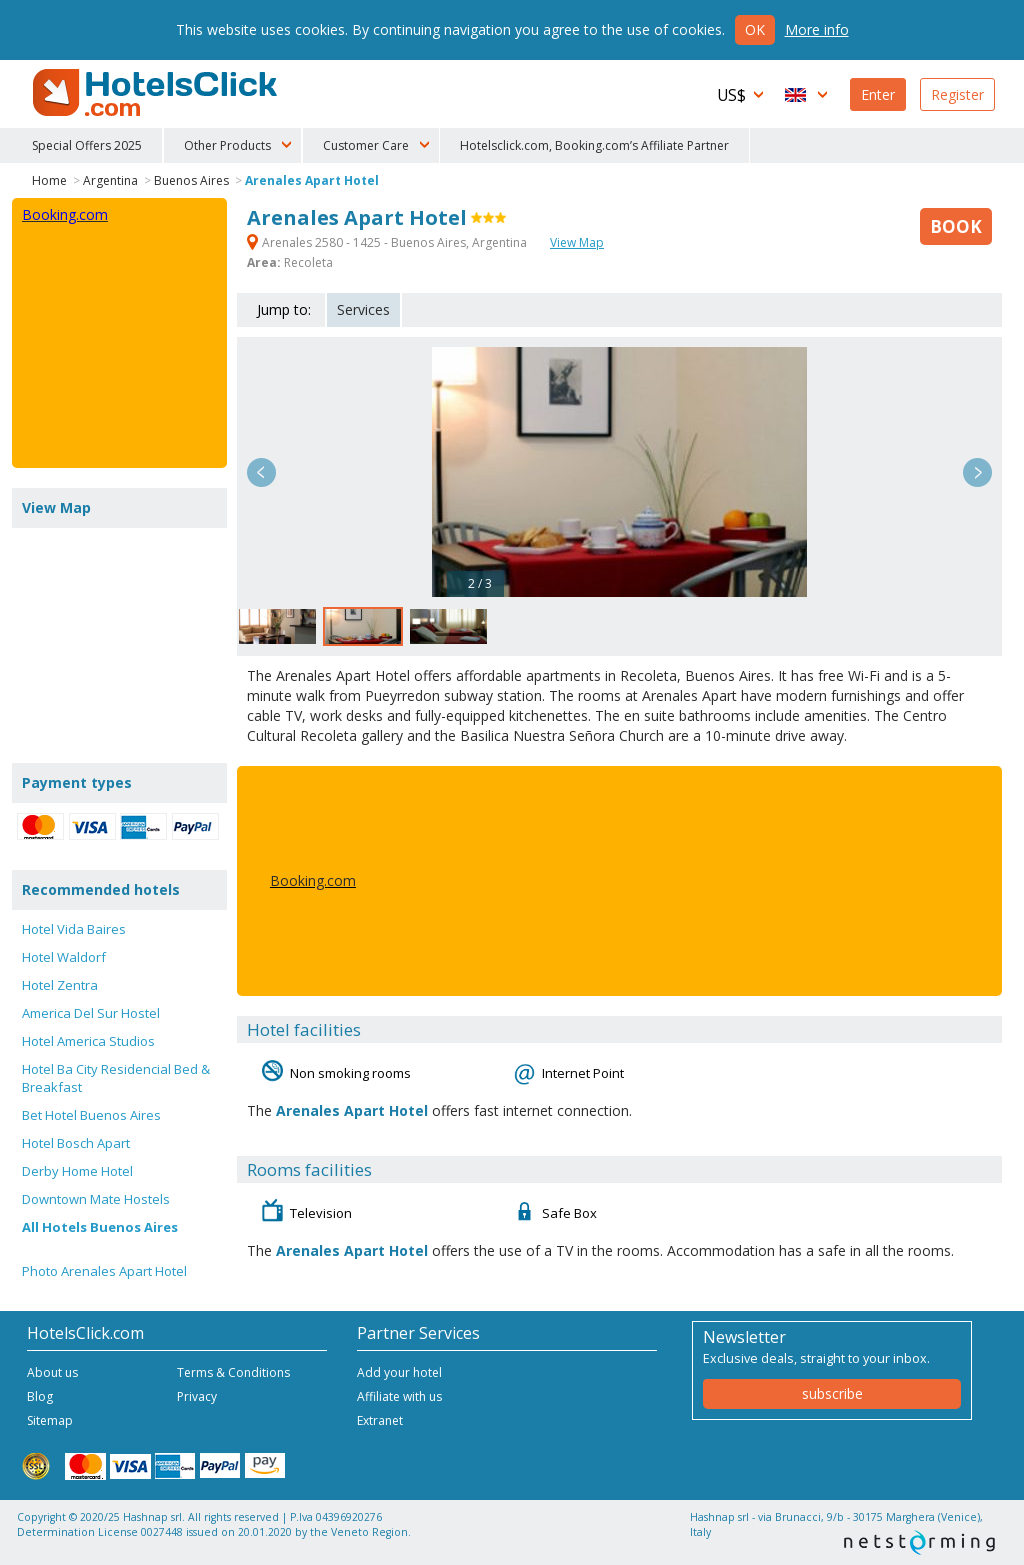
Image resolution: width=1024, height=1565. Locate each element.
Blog (40, 1396)
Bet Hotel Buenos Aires (91, 1115)
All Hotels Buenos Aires (100, 1227)
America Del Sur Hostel (91, 1013)
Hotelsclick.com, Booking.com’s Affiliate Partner (594, 145)
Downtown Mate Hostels (96, 1199)
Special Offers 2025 (87, 145)
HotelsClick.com (157, 93)
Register (957, 94)
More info (817, 29)
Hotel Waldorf (64, 957)
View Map (577, 242)
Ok (755, 29)
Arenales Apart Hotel (312, 180)
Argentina (110, 180)
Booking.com (313, 880)
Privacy (197, 1396)
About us (52, 1372)
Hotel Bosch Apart (76, 1143)
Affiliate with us (399, 1396)
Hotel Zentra (60, 985)
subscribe (832, 1393)
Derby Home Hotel (77, 1171)
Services (363, 309)
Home (49, 180)
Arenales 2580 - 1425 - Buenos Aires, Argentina (388, 242)
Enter (878, 94)
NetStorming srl (919, 1542)
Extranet (380, 1420)
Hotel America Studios (88, 1041)
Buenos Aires (191, 180)
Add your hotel (399, 1372)
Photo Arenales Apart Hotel (104, 1271)
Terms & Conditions (233, 1372)
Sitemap (50, 1420)
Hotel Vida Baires (74, 929)
